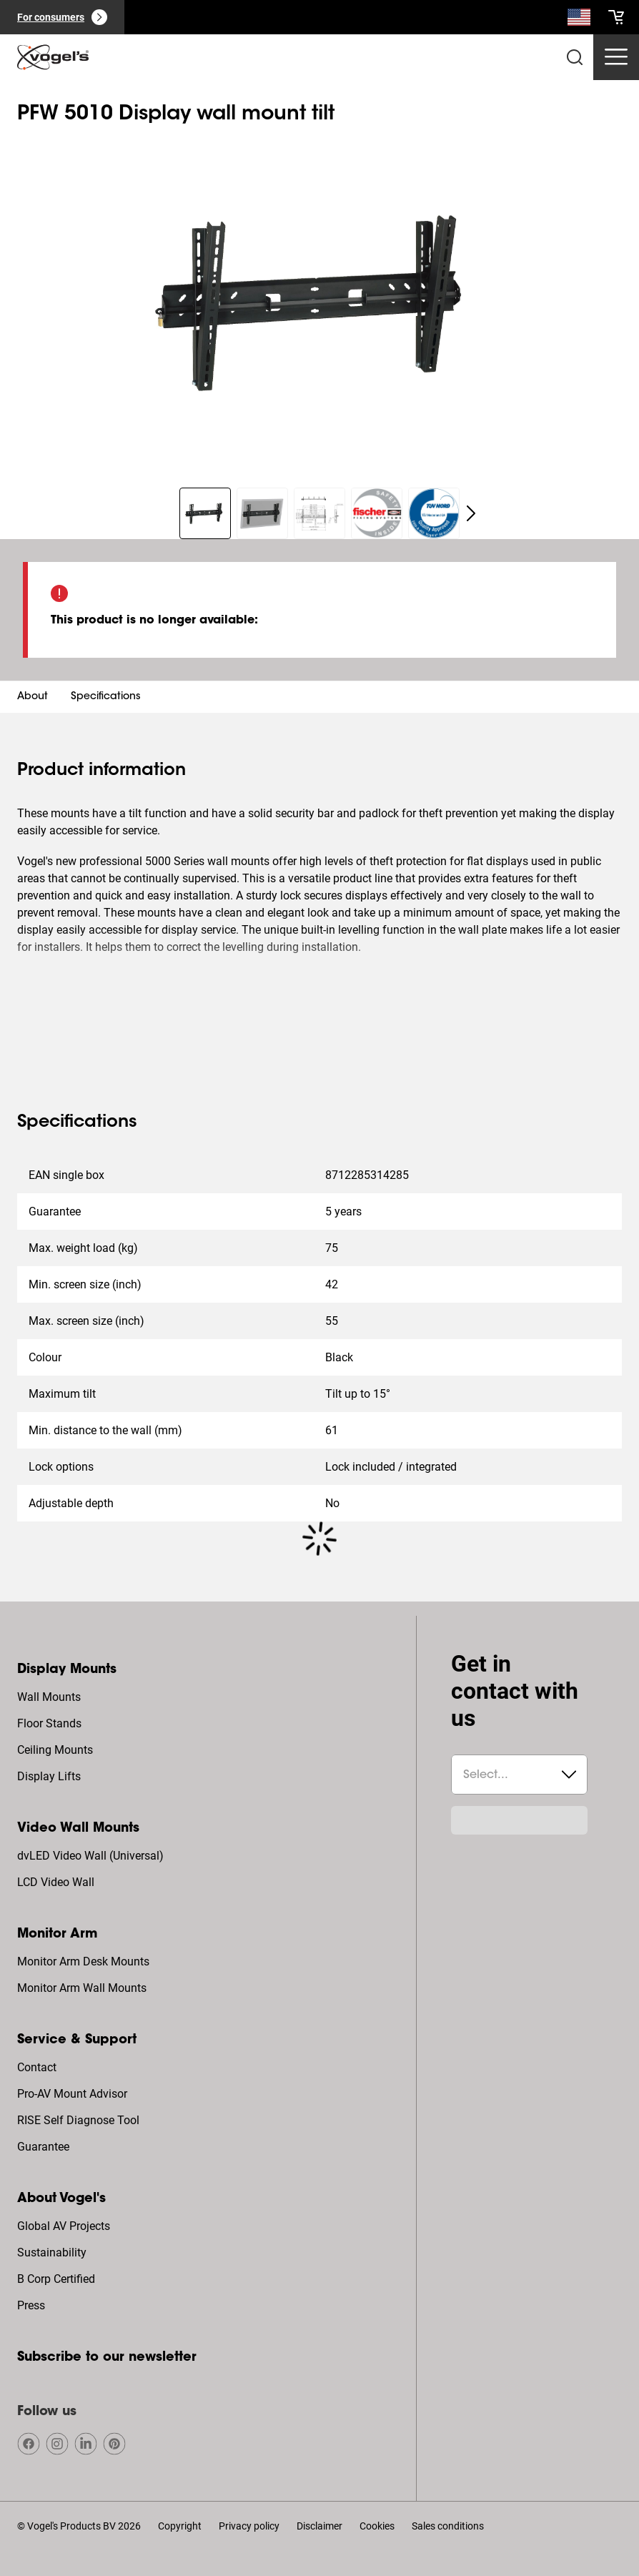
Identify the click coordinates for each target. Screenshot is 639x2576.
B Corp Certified (56, 2279)
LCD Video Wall (55, 1882)
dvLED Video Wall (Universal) (90, 1855)
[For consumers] (62, 17)
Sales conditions (448, 2526)
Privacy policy (249, 2526)
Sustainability (51, 2252)
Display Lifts (49, 1776)
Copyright (180, 2526)
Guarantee (43, 2146)
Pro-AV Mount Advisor (72, 2094)
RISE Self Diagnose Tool (78, 2120)
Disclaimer (319, 2526)
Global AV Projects (63, 2226)
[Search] (579, 20)
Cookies (377, 2526)
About (32, 697)
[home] (53, 57)
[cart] (616, 17)
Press (31, 2305)
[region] (319, 302)
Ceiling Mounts (55, 1750)
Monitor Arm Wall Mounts (82, 1988)
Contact (36, 2067)
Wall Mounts (49, 1697)
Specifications (106, 697)
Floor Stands (49, 1723)
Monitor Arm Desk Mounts (83, 1961)
